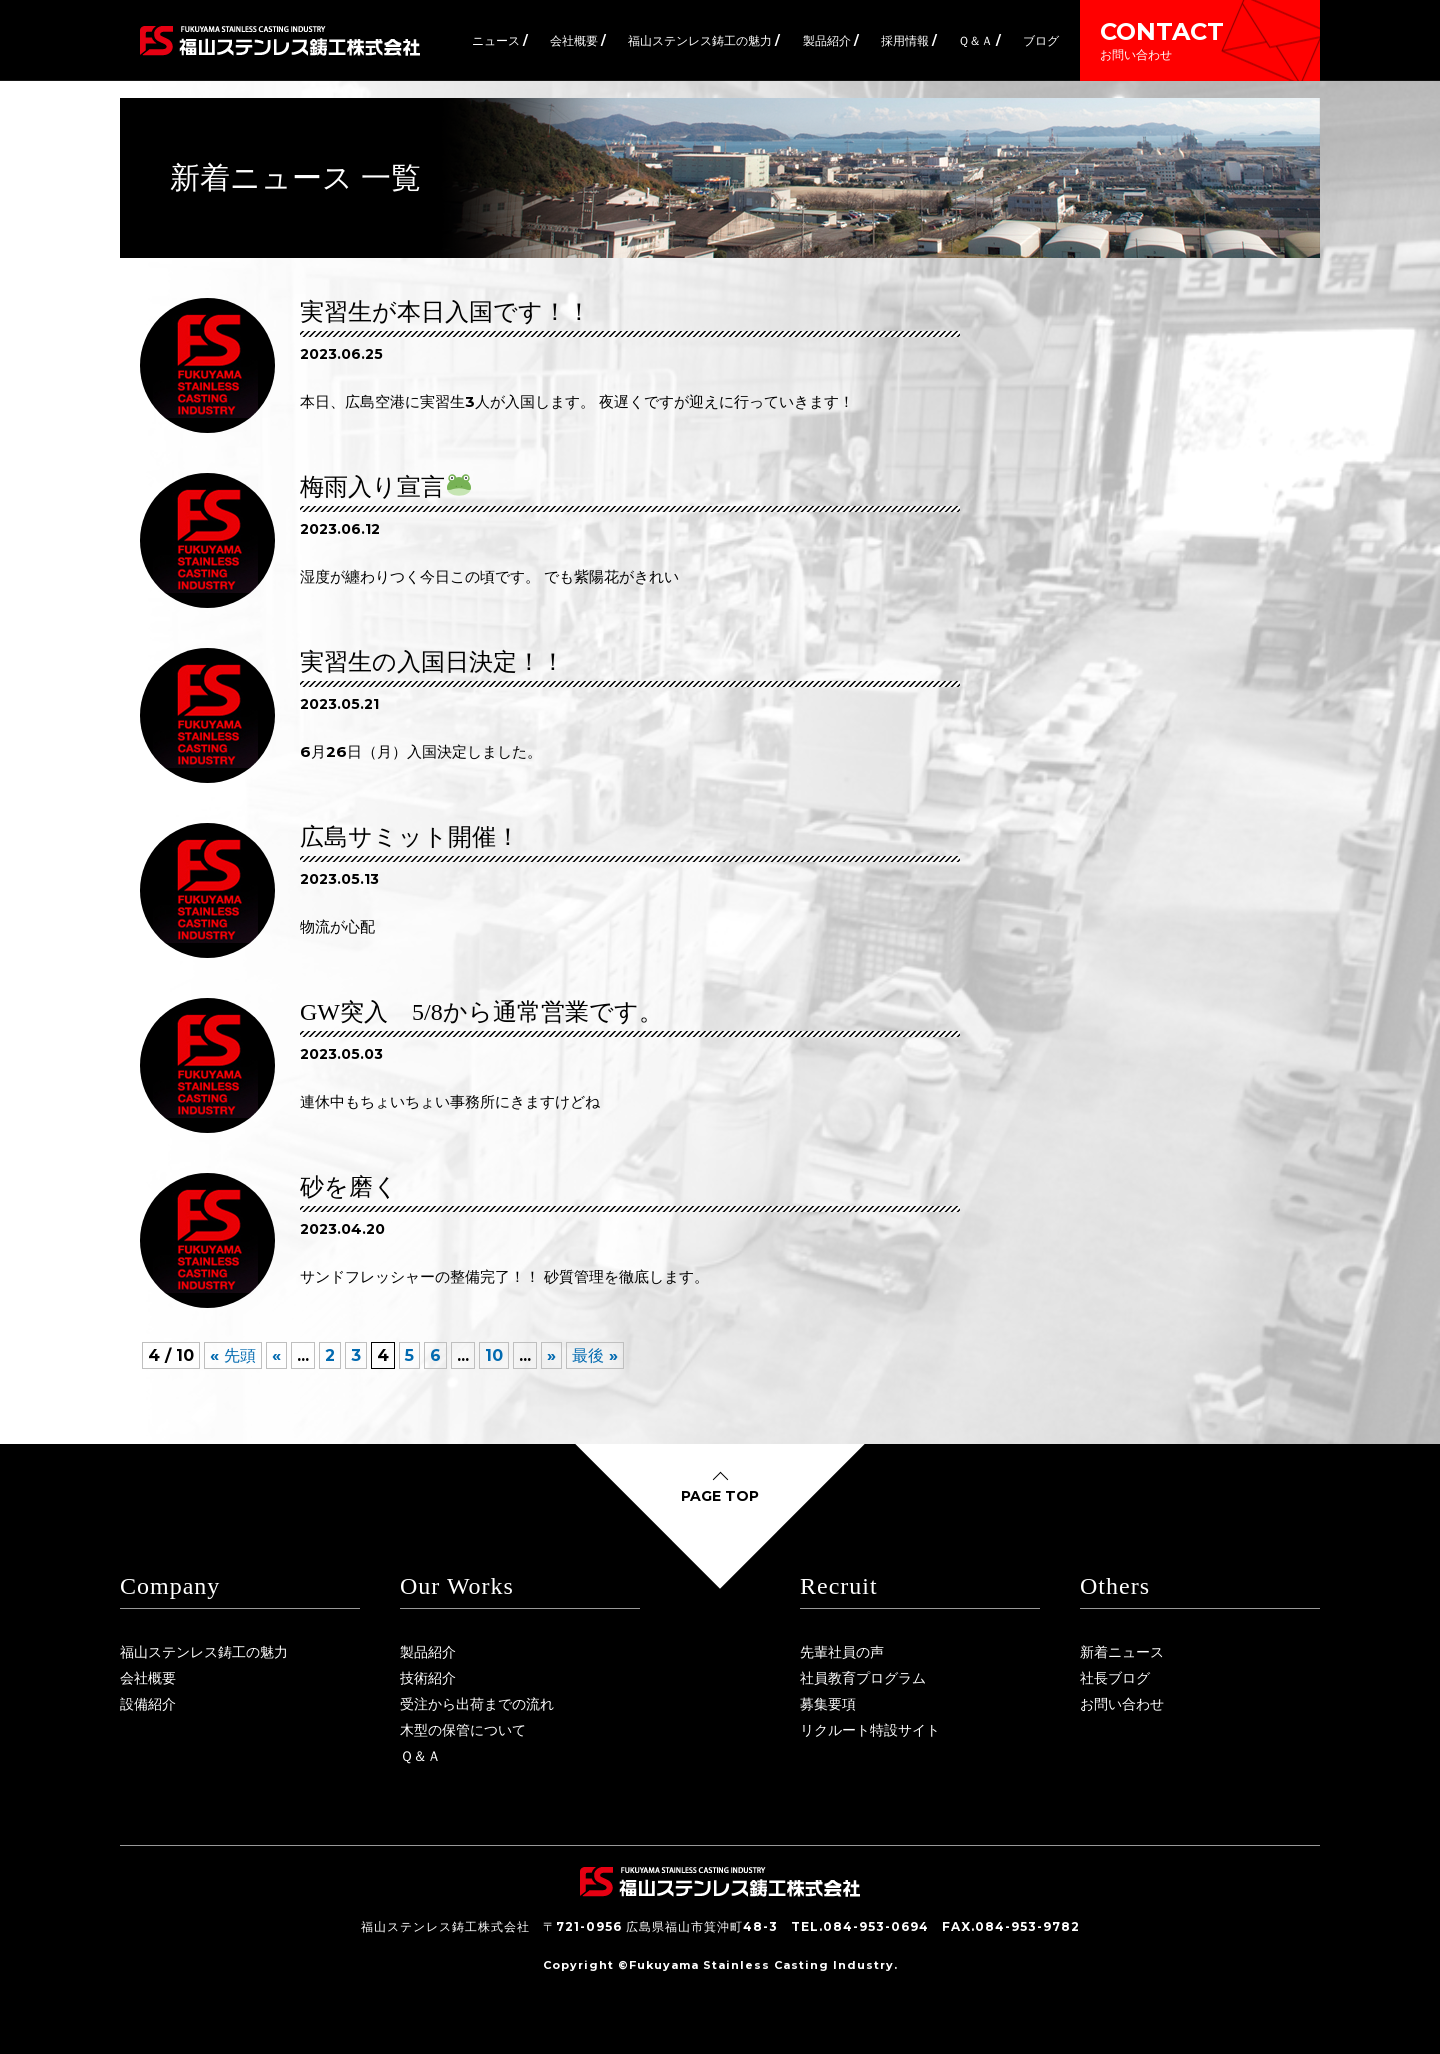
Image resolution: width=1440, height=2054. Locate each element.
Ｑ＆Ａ (420, 1756)
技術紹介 (428, 1678)
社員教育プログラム (863, 1678)
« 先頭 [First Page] (233, 1355)
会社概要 (148, 1678)
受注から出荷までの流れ (477, 1704)
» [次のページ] (551, 1355)
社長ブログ (1115, 1678)
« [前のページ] (276, 1355)
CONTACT (1200, 39)
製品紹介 (428, 1652)
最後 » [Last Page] (595, 1355)
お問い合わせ (1122, 1704)
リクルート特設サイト (870, 1730)
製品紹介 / (831, 40)
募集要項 (828, 1704)
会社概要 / (578, 40)
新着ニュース (1122, 1652)
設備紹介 (148, 1704)
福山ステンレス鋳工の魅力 (204, 1652)
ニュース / (500, 40)
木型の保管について (463, 1730)
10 (494, 1355)
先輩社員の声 (842, 1652)
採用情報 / (909, 40)
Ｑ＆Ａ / (979, 40)
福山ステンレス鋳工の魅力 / (704, 40)
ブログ (1041, 40)
